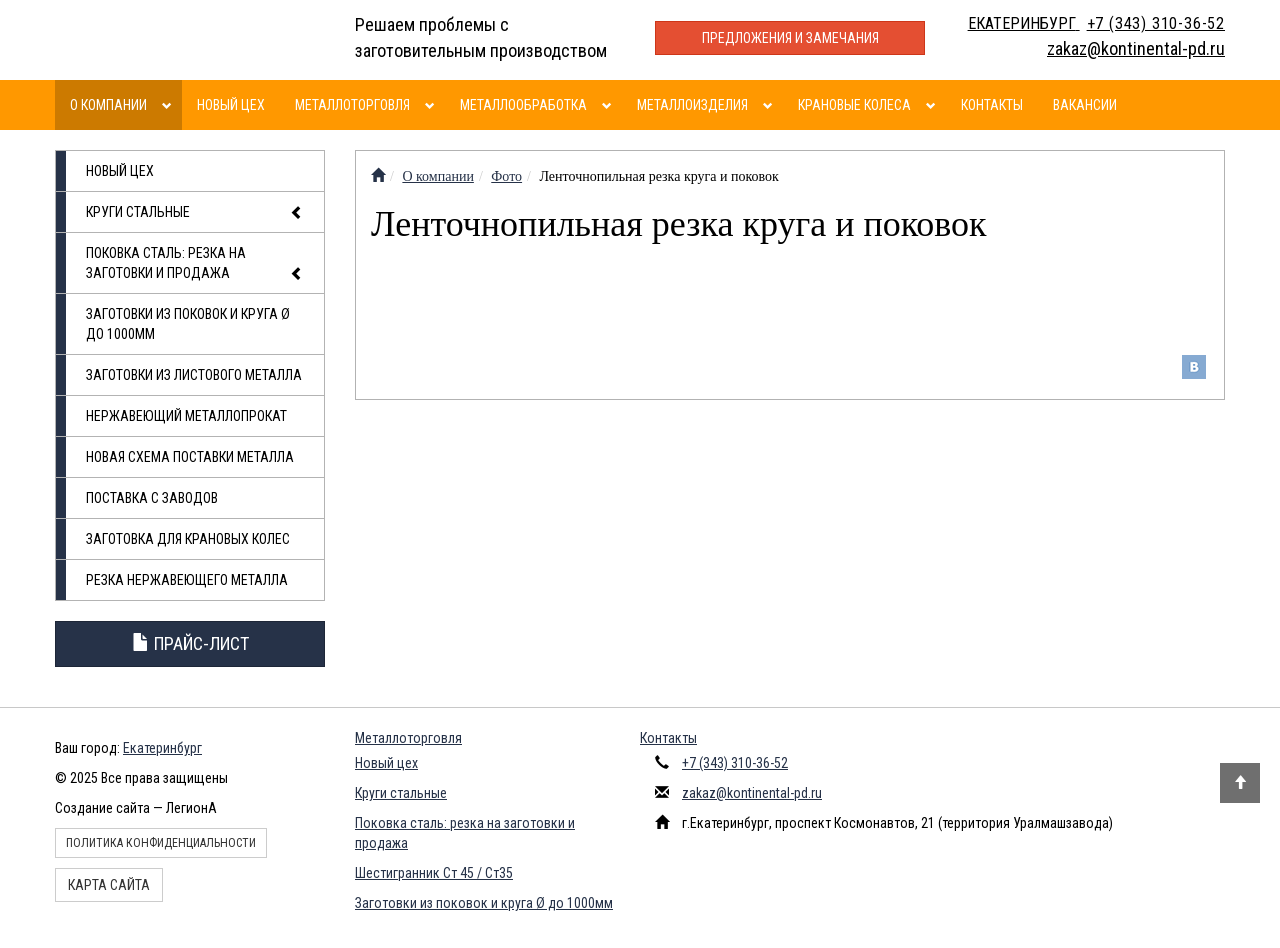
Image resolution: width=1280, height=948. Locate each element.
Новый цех (231, 105)
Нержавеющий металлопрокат (186, 416)
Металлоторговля (352, 105)
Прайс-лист (190, 643)
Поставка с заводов (152, 498)
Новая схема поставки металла (190, 457)
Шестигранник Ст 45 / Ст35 (434, 873)
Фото (506, 176)
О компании (108, 105)
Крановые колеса (854, 105)
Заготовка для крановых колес (188, 539)
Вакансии (1085, 105)
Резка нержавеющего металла (187, 580)
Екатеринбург (162, 748)
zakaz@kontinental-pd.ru (752, 793)
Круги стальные (195, 213)
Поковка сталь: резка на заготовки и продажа (195, 264)
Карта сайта (109, 885)
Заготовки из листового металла (194, 375)
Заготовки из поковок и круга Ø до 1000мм (188, 324)
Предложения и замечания (790, 38)
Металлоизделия (692, 105)
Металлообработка (523, 105)
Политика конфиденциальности (161, 843)
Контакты (992, 105)
